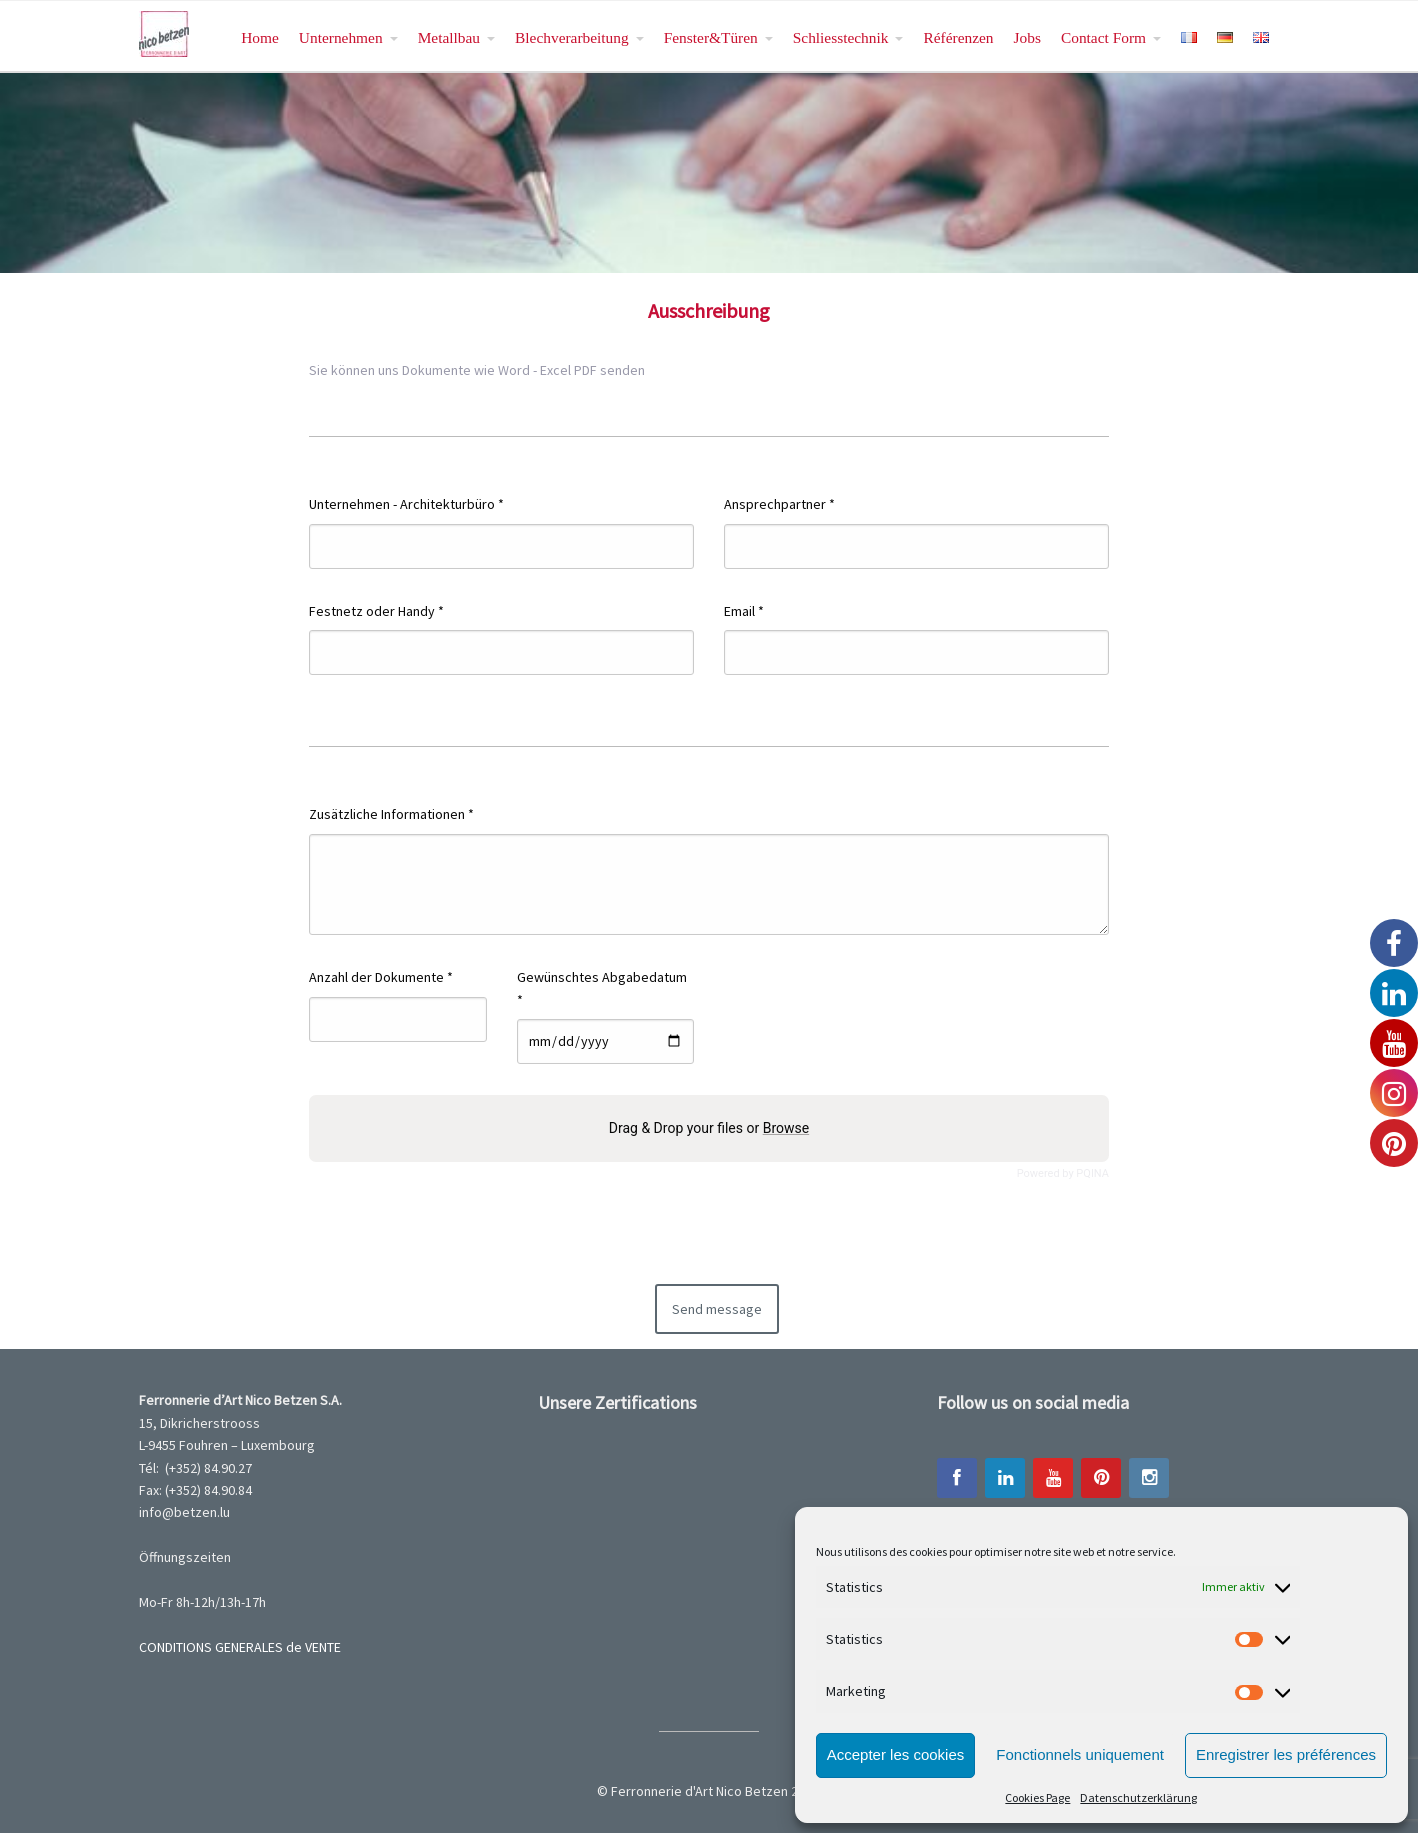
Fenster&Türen (711, 37)
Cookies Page (1037, 1797)
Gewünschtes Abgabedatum (602, 988)
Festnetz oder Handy (376, 611)
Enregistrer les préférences (1286, 1754)
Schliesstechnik (841, 37)
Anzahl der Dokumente (381, 977)
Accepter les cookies (896, 1754)
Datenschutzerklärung (1138, 1797)
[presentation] (738, 1230)
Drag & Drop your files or (709, 1128)
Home (260, 37)
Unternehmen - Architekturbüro (406, 504)
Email (744, 611)
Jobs (1027, 37)
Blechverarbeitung (572, 37)
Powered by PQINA (1063, 1173)
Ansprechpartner (779, 504)
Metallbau (449, 37)
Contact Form (1103, 37)
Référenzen (958, 37)
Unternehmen (341, 37)
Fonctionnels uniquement (1080, 1754)
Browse (786, 1128)
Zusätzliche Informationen (391, 814)
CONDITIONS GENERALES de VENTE (240, 1647)
